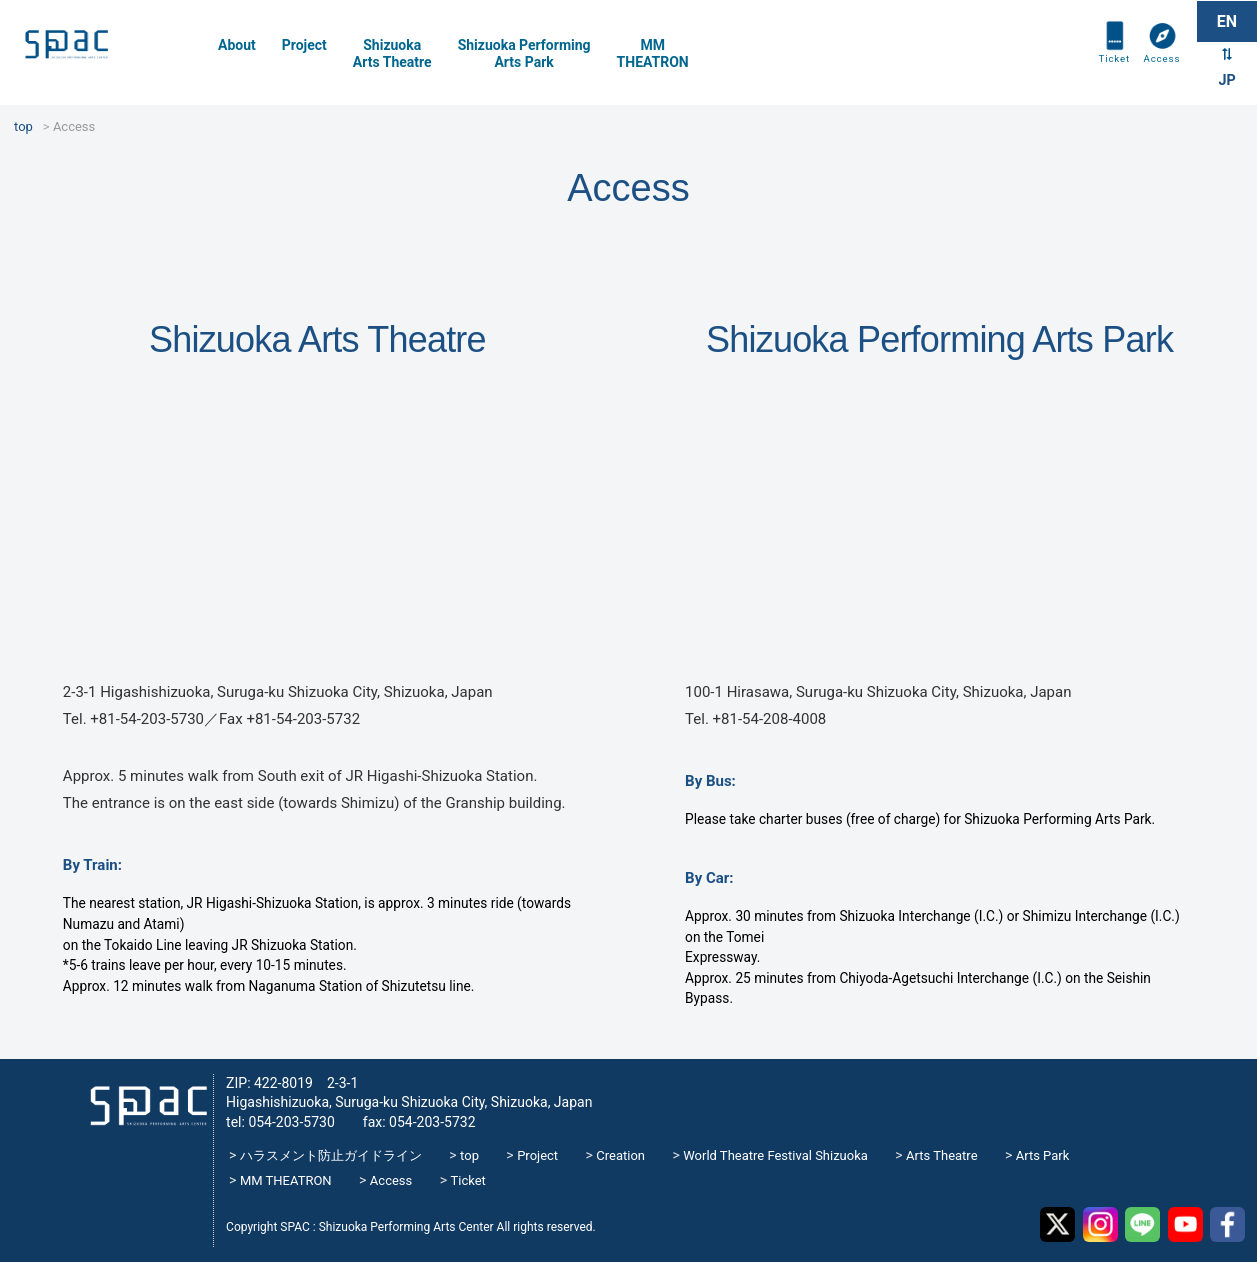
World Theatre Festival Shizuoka (775, 1155)
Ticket (1106, 72)
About (237, 45)
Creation (620, 1155)
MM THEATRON (286, 1180)
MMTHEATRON (653, 53)
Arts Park (1043, 1155)
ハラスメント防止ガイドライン (331, 1155)
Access (1159, 72)
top (469, 1155)
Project (304, 45)
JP (1226, 84)
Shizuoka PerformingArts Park (524, 53)
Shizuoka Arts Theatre (392, 53)
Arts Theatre (941, 1155)
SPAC (105, 50)
